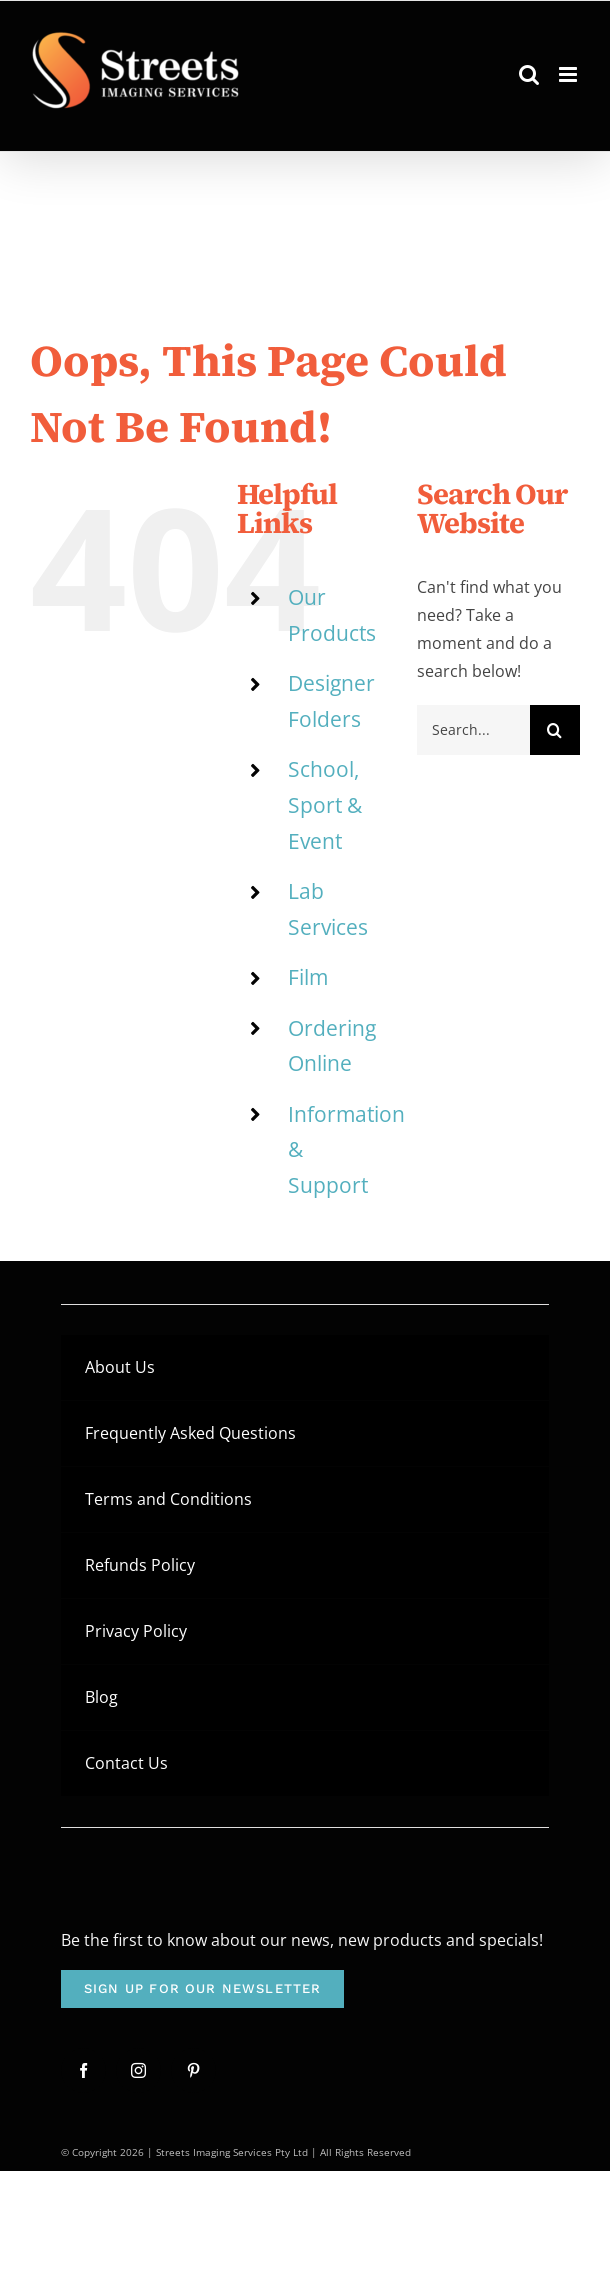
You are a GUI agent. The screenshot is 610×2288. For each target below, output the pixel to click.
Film (308, 977)
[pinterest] (193, 2070)
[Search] (555, 730)
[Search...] (473, 730)
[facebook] (83, 2070)
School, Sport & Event (325, 804)
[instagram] (138, 2070)
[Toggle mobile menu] (569, 74)
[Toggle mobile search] (529, 74)
